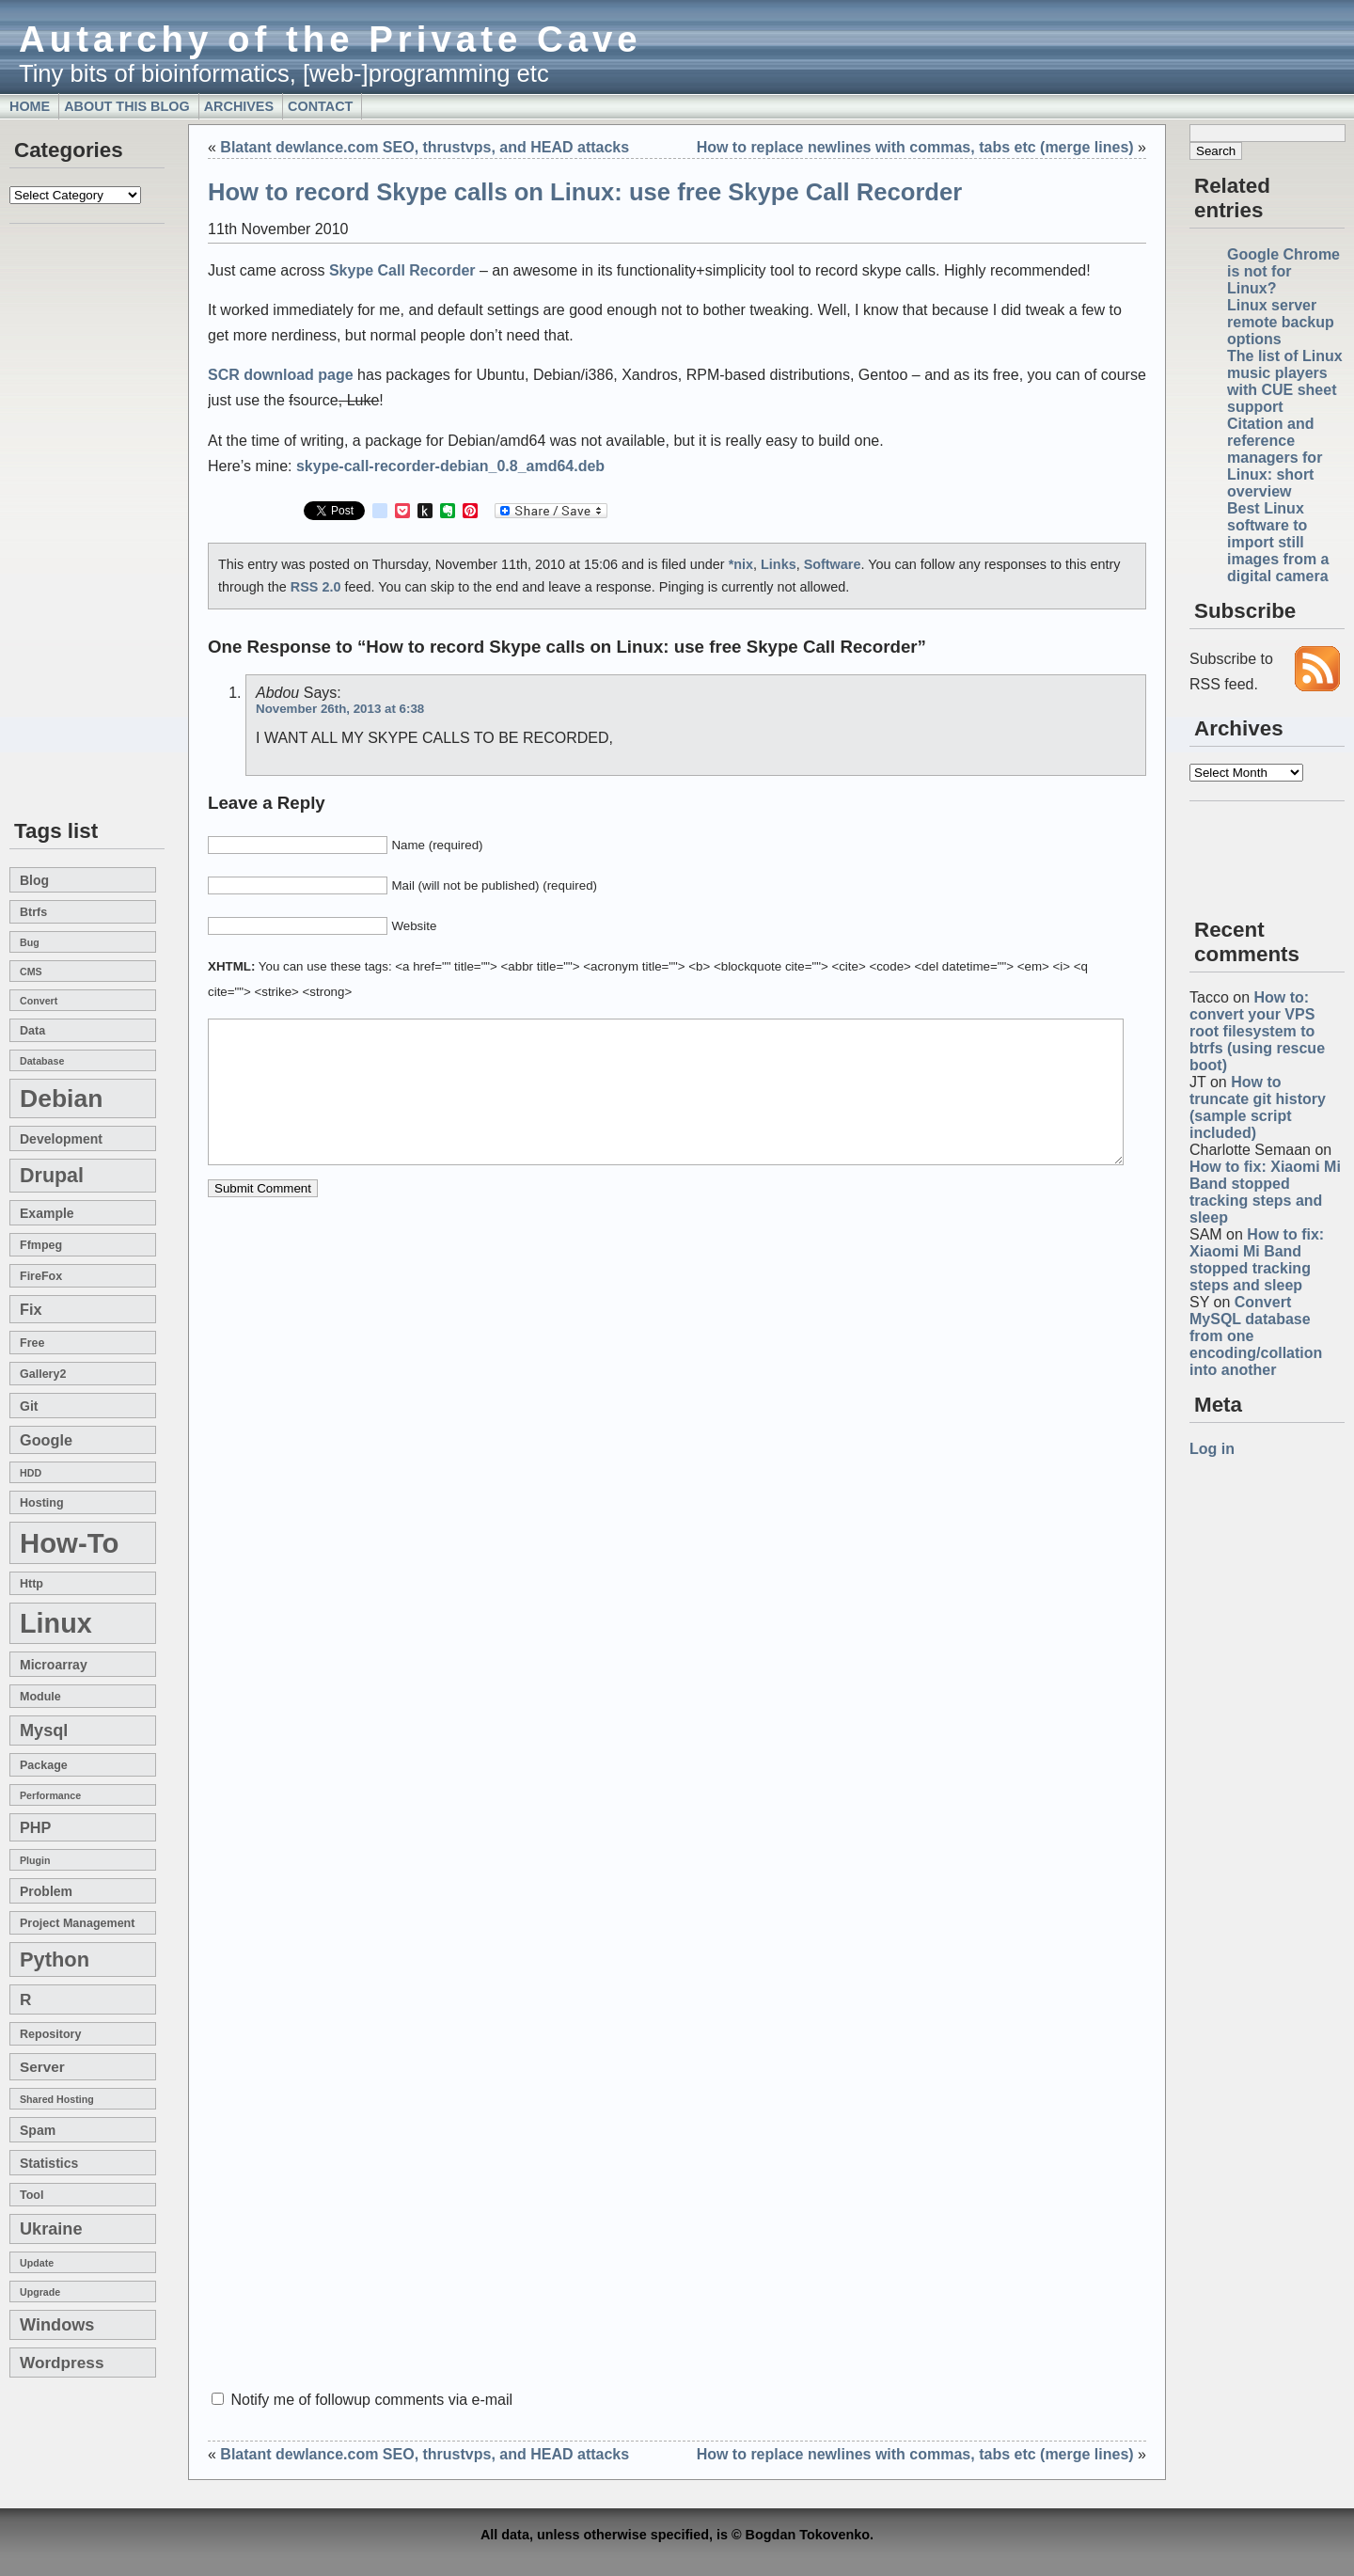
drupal (52, 1175)
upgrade (40, 2292)
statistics (49, 2163)
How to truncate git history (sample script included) (1257, 1107)
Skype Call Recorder (402, 270)
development (61, 1138)
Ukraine (51, 2229)
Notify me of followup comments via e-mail (371, 2400)
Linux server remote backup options (1280, 322)
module (40, 1696)
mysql (44, 1730)
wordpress (61, 2362)
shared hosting (57, 2099)
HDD (30, 1472)
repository (50, 2034)
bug (29, 942)
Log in (1212, 1449)
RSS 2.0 (316, 586)
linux (56, 1623)
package (44, 1765)
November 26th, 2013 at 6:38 (340, 709)
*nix (741, 564)
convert (38, 1000)
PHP (35, 1827)
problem (46, 1891)
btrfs (33, 912)
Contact (320, 106)
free (32, 1343)
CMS (31, 971)
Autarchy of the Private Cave (330, 39)
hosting (42, 1502)
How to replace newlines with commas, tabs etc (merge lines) (915, 147)
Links (778, 564)
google (46, 1439)
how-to (69, 1542)
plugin (35, 1860)
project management (77, 1923)
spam (37, 2130)
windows (57, 2324)
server (42, 2067)
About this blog (127, 106)
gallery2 (43, 1374)
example (47, 1213)
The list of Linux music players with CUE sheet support (1285, 381)
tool (31, 2195)
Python (54, 1959)
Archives (239, 106)
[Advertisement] (65, 523)
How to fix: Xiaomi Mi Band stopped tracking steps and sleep (1265, 1192)
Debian (61, 1098)
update (37, 2262)
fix (30, 1309)
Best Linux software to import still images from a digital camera (1278, 542)
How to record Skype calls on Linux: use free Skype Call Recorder (585, 192)
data (32, 1030)
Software (832, 564)
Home (29, 106)
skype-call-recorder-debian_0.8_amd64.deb (450, 466)
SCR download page (281, 375)
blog (34, 880)
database (42, 1061)
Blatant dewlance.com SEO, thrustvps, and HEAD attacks (424, 147)
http (31, 1583)
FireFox (41, 1276)
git (29, 1406)
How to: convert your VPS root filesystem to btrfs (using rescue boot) (1257, 1031)
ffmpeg (41, 1245)
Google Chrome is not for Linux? (1283, 271)
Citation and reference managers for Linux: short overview (1274, 457)
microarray (53, 1664)
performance (50, 1795)
